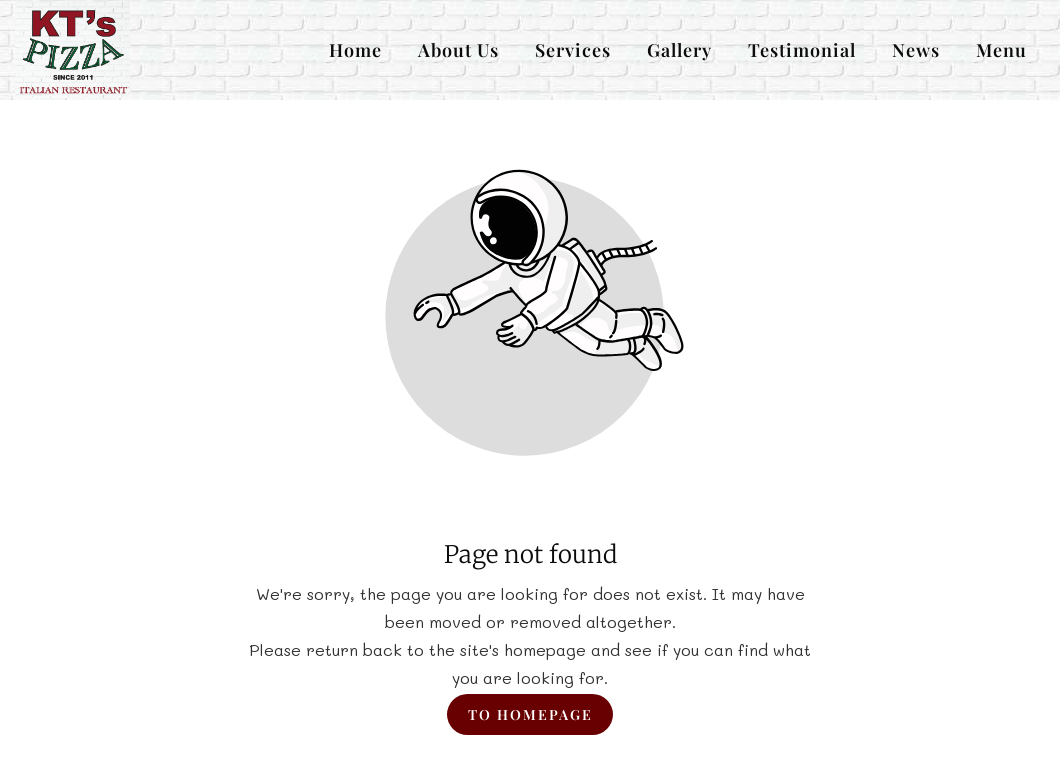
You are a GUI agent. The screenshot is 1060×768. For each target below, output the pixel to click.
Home (355, 50)
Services (573, 50)
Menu (1001, 50)
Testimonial (802, 50)
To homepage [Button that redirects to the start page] (530, 714)
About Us (458, 50)
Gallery (679, 50)
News (916, 50)
